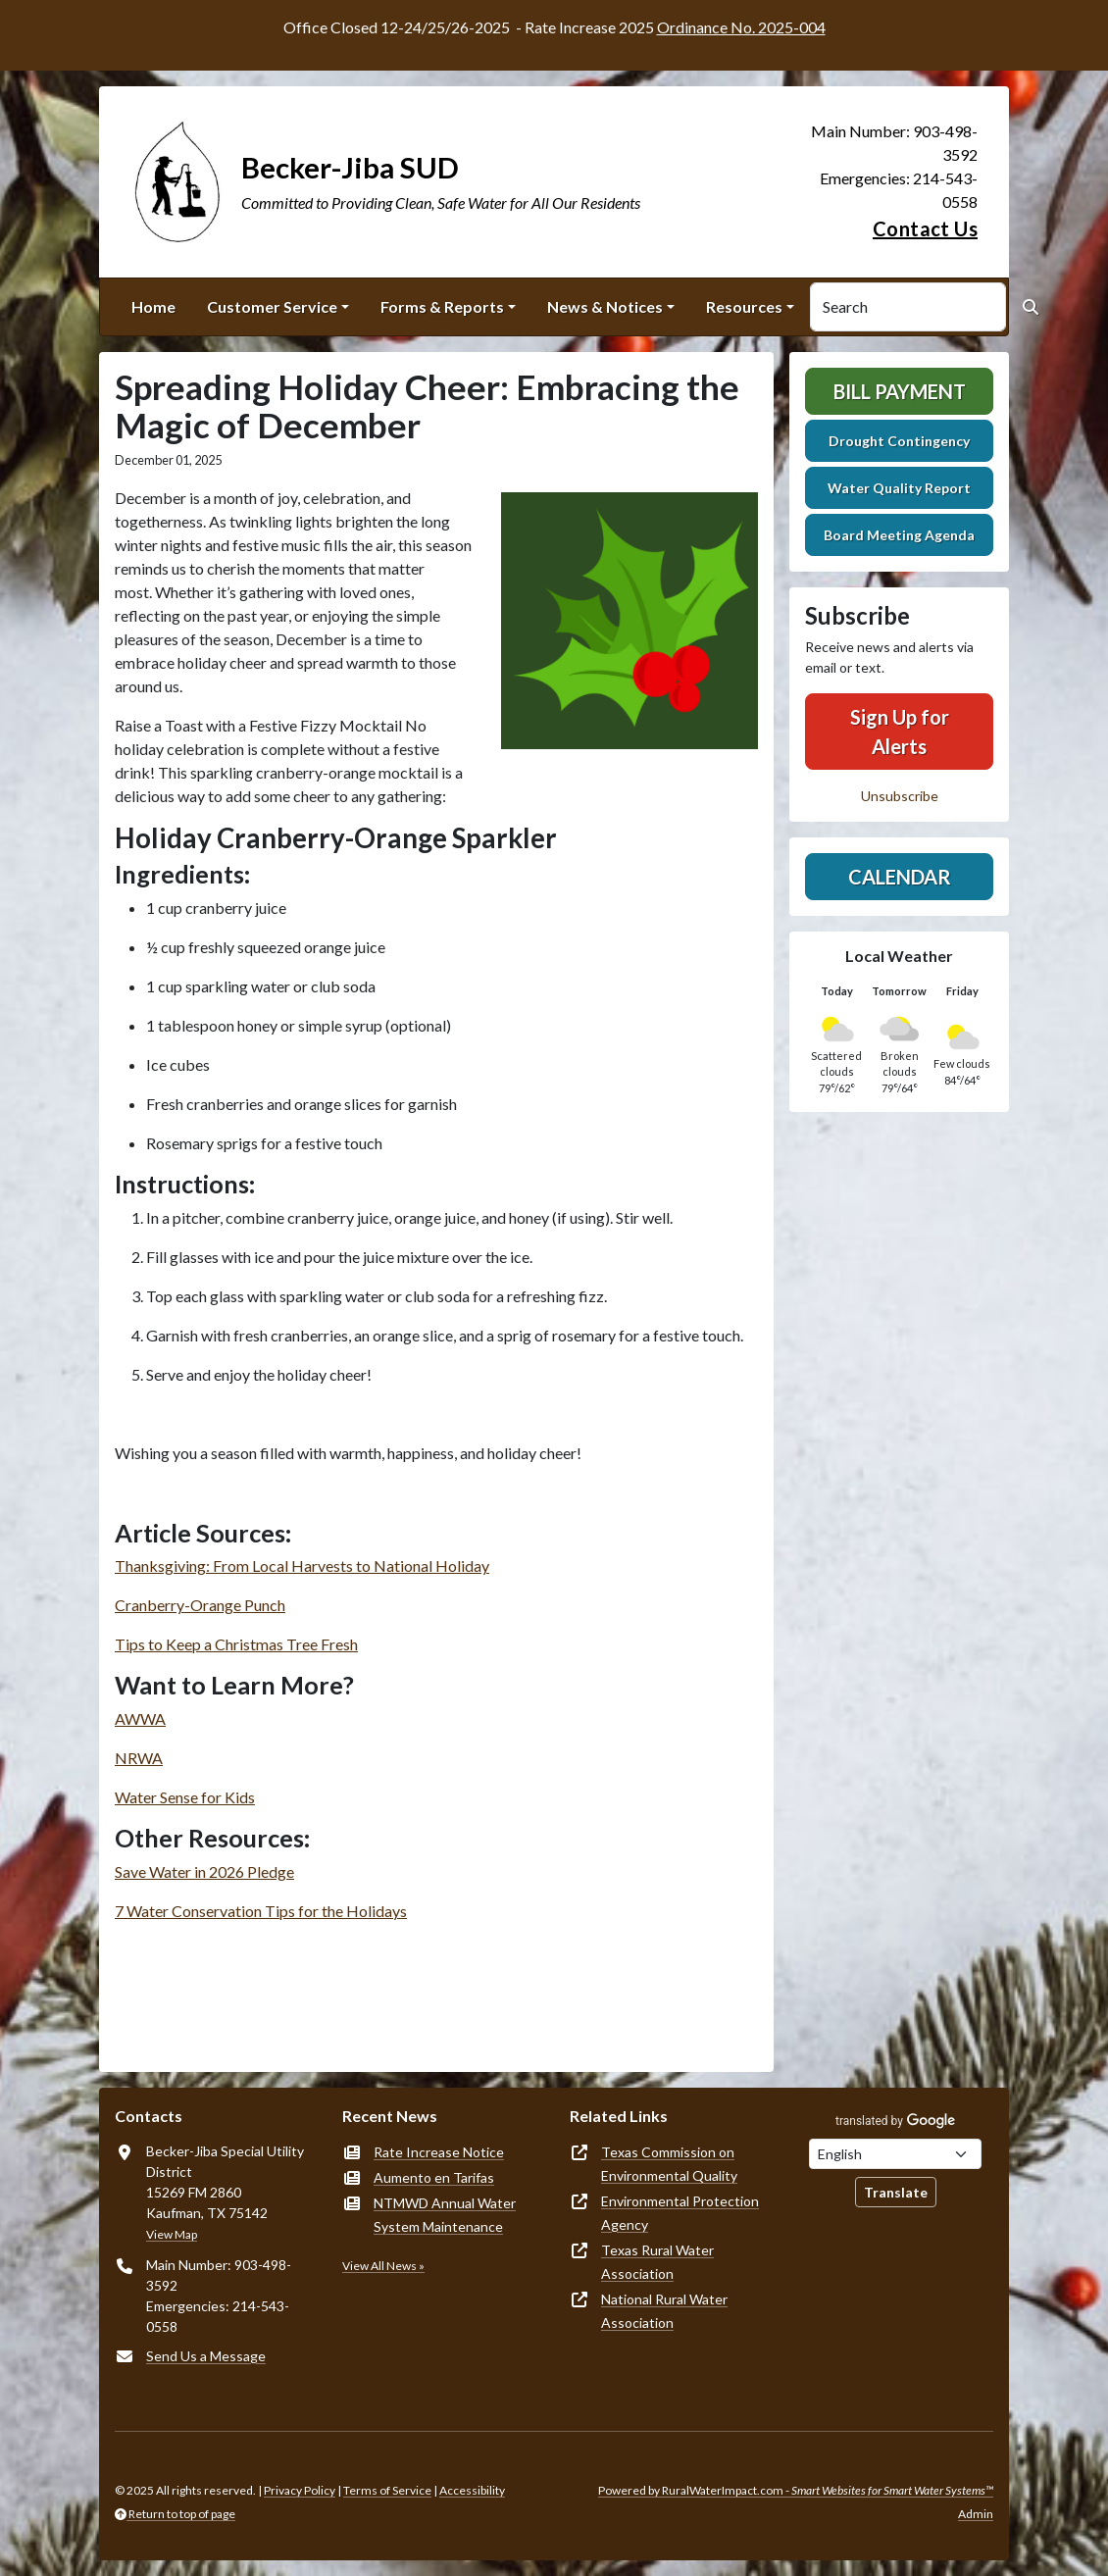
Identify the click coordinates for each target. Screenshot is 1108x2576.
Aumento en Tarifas (434, 2177)
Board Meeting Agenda (899, 535)
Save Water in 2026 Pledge (204, 1871)
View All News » (383, 2265)
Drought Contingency (899, 440)
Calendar (899, 876)
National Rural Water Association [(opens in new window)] (664, 2311)
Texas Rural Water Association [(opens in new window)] (657, 2262)
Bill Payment (899, 391)
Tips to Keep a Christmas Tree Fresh (236, 1644)
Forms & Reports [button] (442, 306)
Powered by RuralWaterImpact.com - (795, 2490)
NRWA (139, 1757)
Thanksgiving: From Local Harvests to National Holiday (302, 1565)
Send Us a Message (206, 2356)
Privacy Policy (299, 2490)
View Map (171, 2234)
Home (153, 306)
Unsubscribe (899, 795)
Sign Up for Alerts (899, 731)
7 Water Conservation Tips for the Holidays (261, 1910)
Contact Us (925, 228)
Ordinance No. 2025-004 (741, 27)
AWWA (140, 1718)
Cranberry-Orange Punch (200, 1604)
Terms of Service (387, 2490)
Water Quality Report (899, 488)
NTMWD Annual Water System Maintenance (445, 2215)
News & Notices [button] (605, 306)
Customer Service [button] (272, 306)
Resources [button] (744, 306)
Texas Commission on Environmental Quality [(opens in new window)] (669, 2164)
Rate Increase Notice (439, 2152)
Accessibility (472, 2490)
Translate (896, 2192)
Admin (975, 2513)
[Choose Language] (895, 2154)
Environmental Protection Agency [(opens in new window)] (680, 2213)
